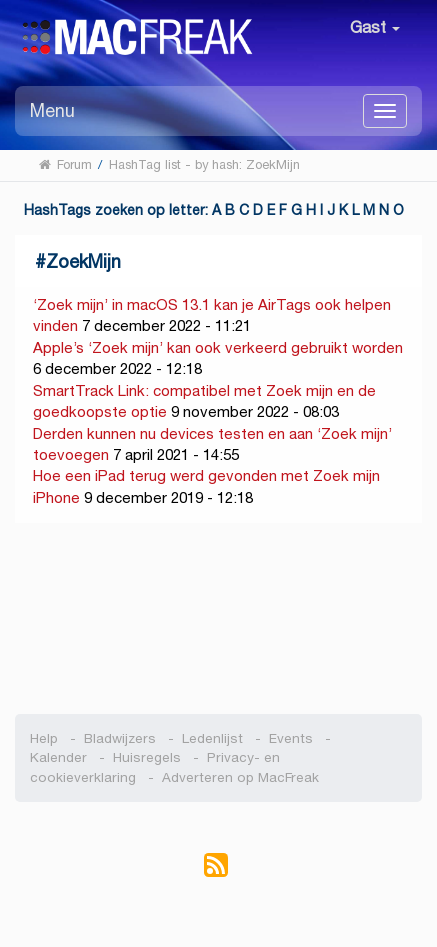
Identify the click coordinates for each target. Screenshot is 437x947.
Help (44, 738)
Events (291, 738)
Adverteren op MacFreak (240, 777)
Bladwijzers (120, 738)
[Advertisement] (218, 619)
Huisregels (147, 757)
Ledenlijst (212, 738)
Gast (375, 27)
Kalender (58, 757)
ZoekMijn (83, 261)
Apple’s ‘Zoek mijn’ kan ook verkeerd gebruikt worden (218, 347)
